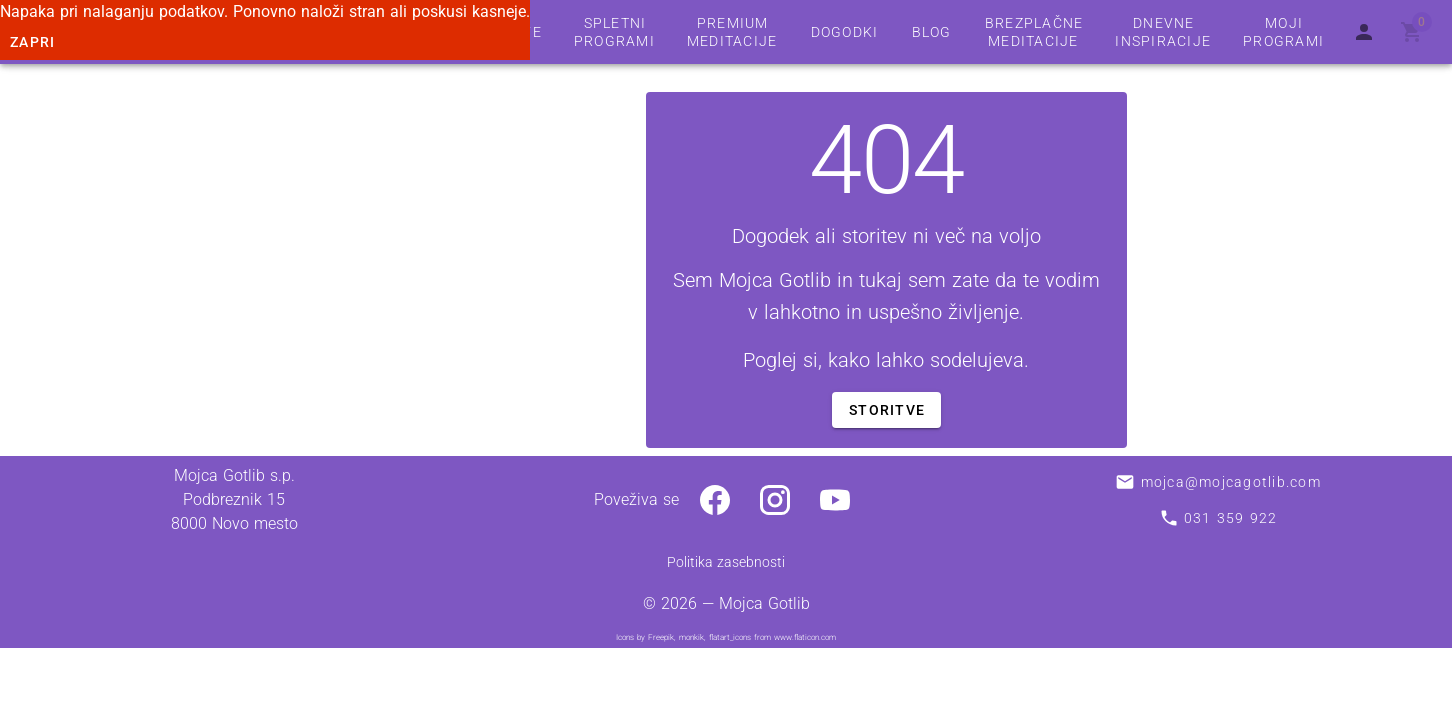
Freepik (661, 637)
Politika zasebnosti (726, 562)
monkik (691, 637)
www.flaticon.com (805, 637)
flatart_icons (730, 637)
